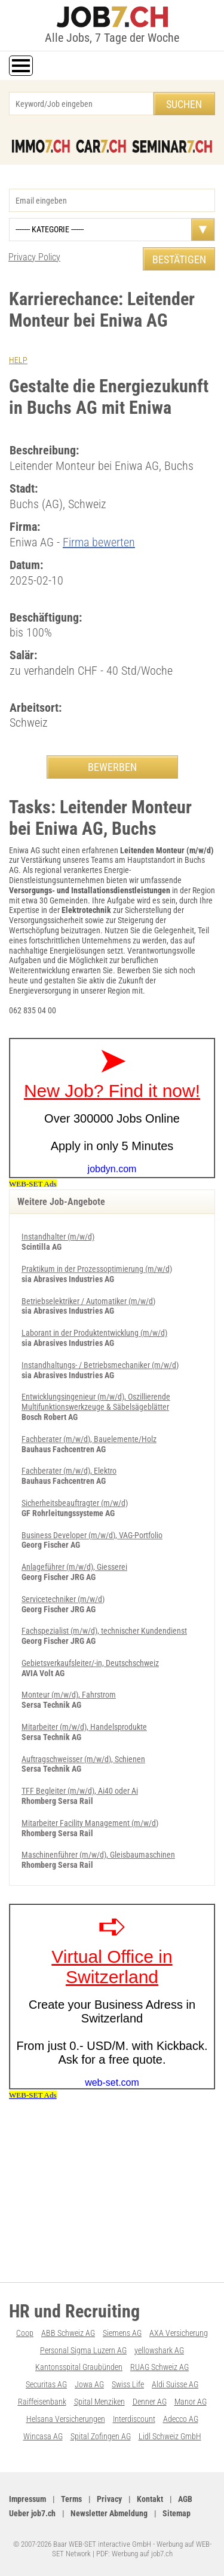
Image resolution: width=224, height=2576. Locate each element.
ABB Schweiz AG (68, 2333)
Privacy (109, 2499)
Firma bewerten (99, 542)
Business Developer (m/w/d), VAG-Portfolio (92, 1535)
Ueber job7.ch (32, 2513)
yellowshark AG (159, 2350)
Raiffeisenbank (42, 2401)
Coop (24, 2333)
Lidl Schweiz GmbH (170, 2436)
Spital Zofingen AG (100, 2436)
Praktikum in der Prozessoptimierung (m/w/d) (97, 1269)
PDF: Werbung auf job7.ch (134, 2553)
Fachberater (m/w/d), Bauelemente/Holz (89, 1439)
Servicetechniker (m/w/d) (63, 1599)
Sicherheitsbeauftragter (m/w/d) (75, 1503)
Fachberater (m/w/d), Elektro (69, 1470)
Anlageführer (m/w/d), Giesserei (74, 1567)
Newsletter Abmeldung (109, 2513)
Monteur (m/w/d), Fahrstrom (69, 1694)
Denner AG (150, 2401)
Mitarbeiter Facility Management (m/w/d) (90, 1823)
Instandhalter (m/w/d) (58, 1236)
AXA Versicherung (178, 2333)
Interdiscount (134, 2419)
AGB (185, 2499)
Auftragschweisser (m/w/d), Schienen (83, 1759)
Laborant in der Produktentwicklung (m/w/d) (94, 1333)
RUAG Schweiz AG (159, 2367)
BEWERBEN (112, 767)
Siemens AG (122, 2333)
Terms (71, 2499)
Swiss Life (128, 2384)
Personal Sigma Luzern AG (83, 2350)
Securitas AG (46, 2384)
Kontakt (150, 2499)
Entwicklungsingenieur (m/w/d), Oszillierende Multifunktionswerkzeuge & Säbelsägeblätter (96, 1402)
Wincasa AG (43, 2436)
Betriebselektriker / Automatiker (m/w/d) (88, 1301)
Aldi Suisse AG (175, 2384)
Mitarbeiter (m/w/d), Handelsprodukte (84, 1727)
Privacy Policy (34, 257)
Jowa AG (89, 2384)
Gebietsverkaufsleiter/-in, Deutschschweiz (90, 1663)
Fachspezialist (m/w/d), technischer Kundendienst (104, 1631)
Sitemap (176, 2513)
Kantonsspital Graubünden (78, 2367)
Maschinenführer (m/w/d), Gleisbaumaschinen (98, 1854)
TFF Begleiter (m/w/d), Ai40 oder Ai (80, 1791)
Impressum (27, 2499)
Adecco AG (180, 2419)
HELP (18, 360)
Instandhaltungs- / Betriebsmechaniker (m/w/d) (100, 1365)
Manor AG (190, 2401)
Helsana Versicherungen (65, 2419)
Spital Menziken (99, 2401)
